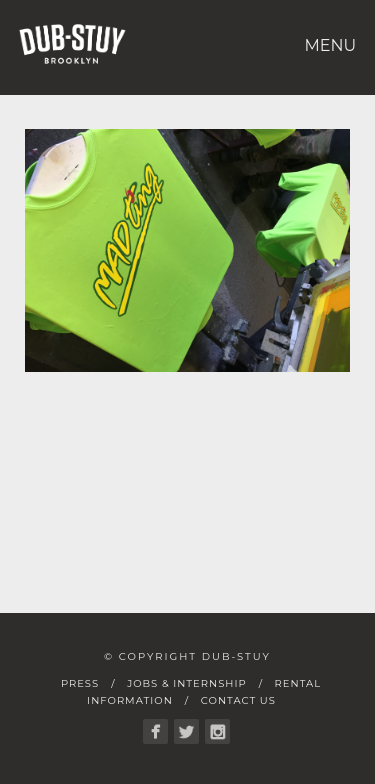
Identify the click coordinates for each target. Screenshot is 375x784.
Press (80, 683)
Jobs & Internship (186, 683)
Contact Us (238, 700)
